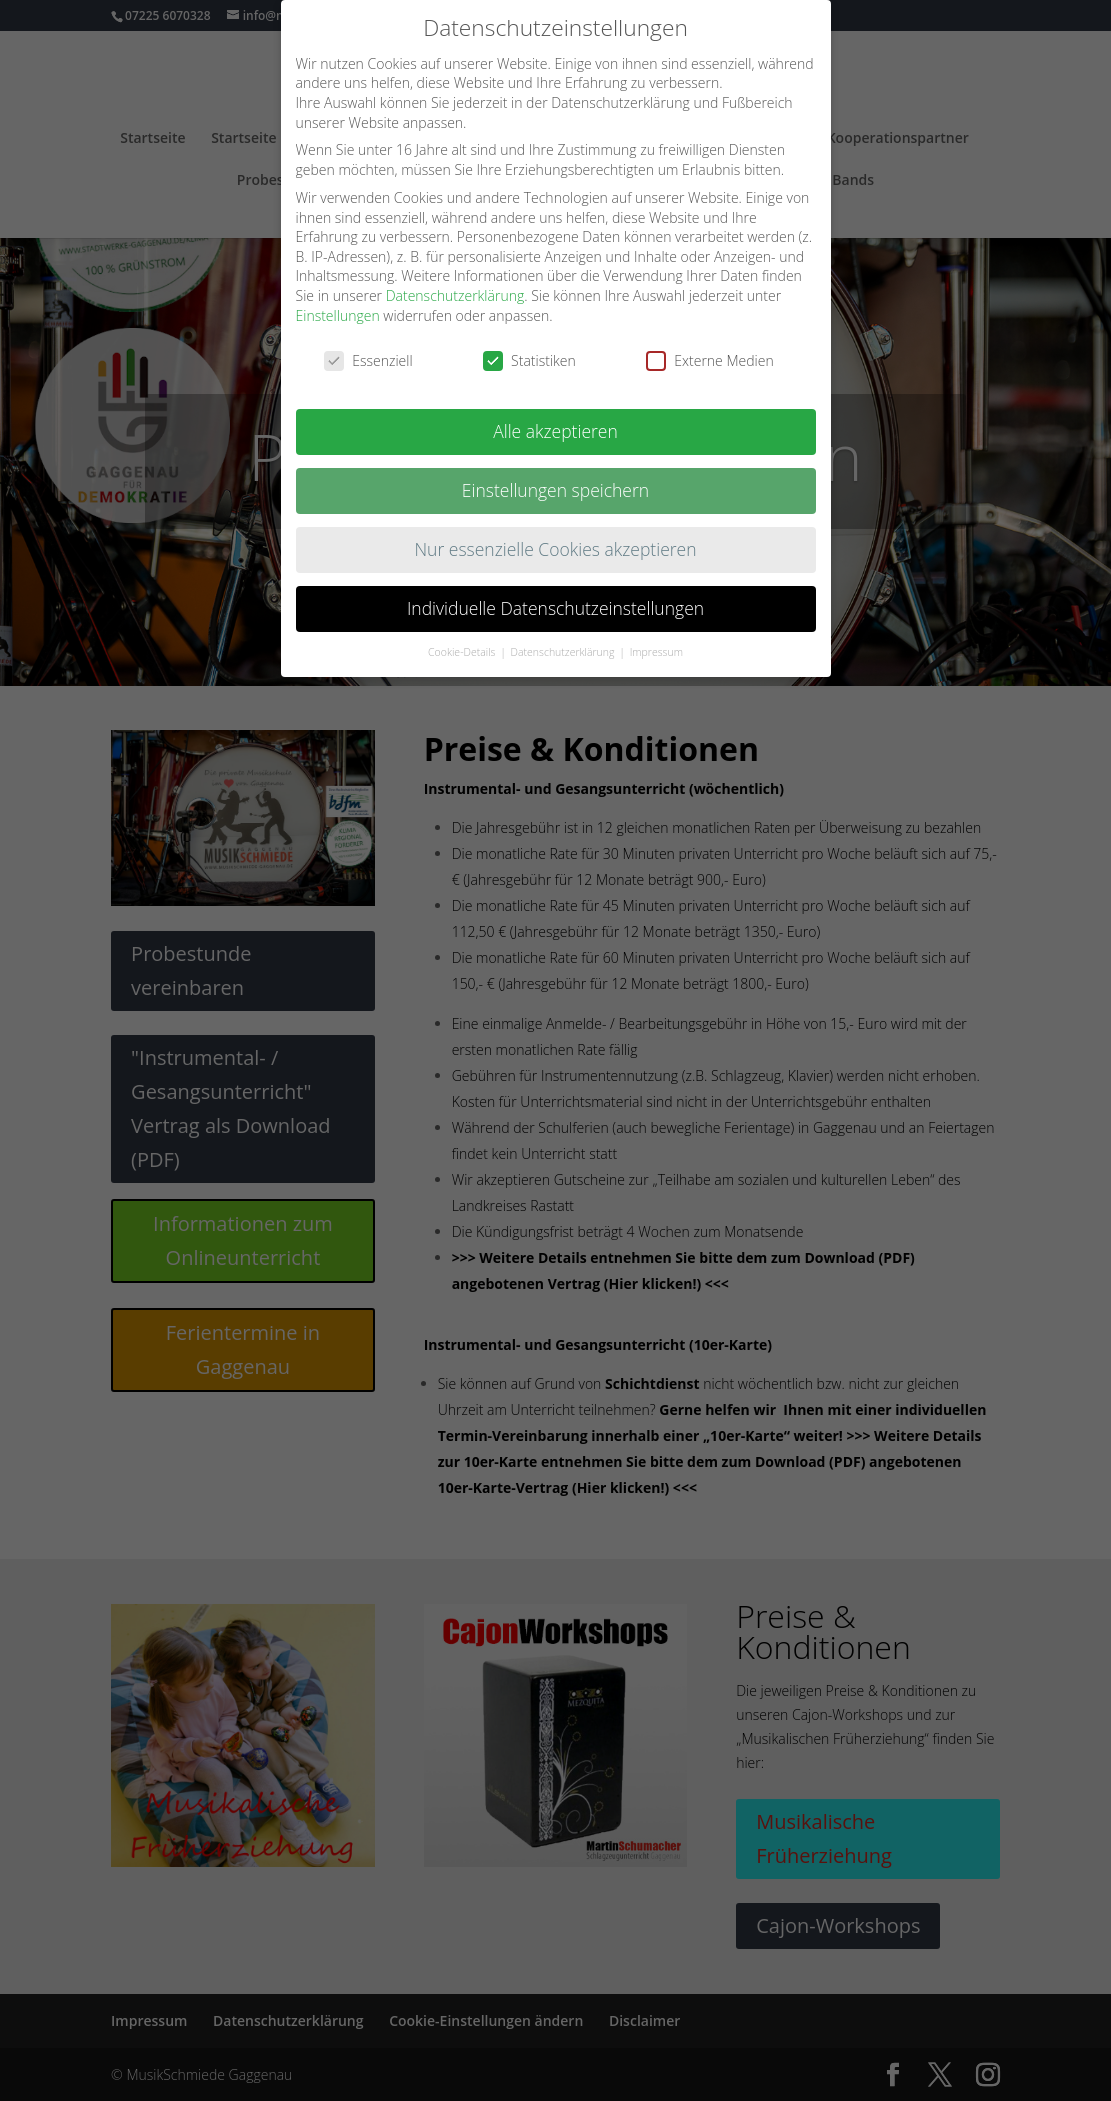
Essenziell (368, 360)
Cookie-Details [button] (463, 652)
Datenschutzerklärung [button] (564, 652)
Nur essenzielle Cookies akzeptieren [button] (555, 549)
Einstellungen (338, 315)
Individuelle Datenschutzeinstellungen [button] (555, 608)
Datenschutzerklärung (455, 295)
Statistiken (529, 360)
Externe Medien (709, 360)
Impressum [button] (656, 652)
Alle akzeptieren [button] (555, 431)
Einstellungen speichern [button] (555, 490)
